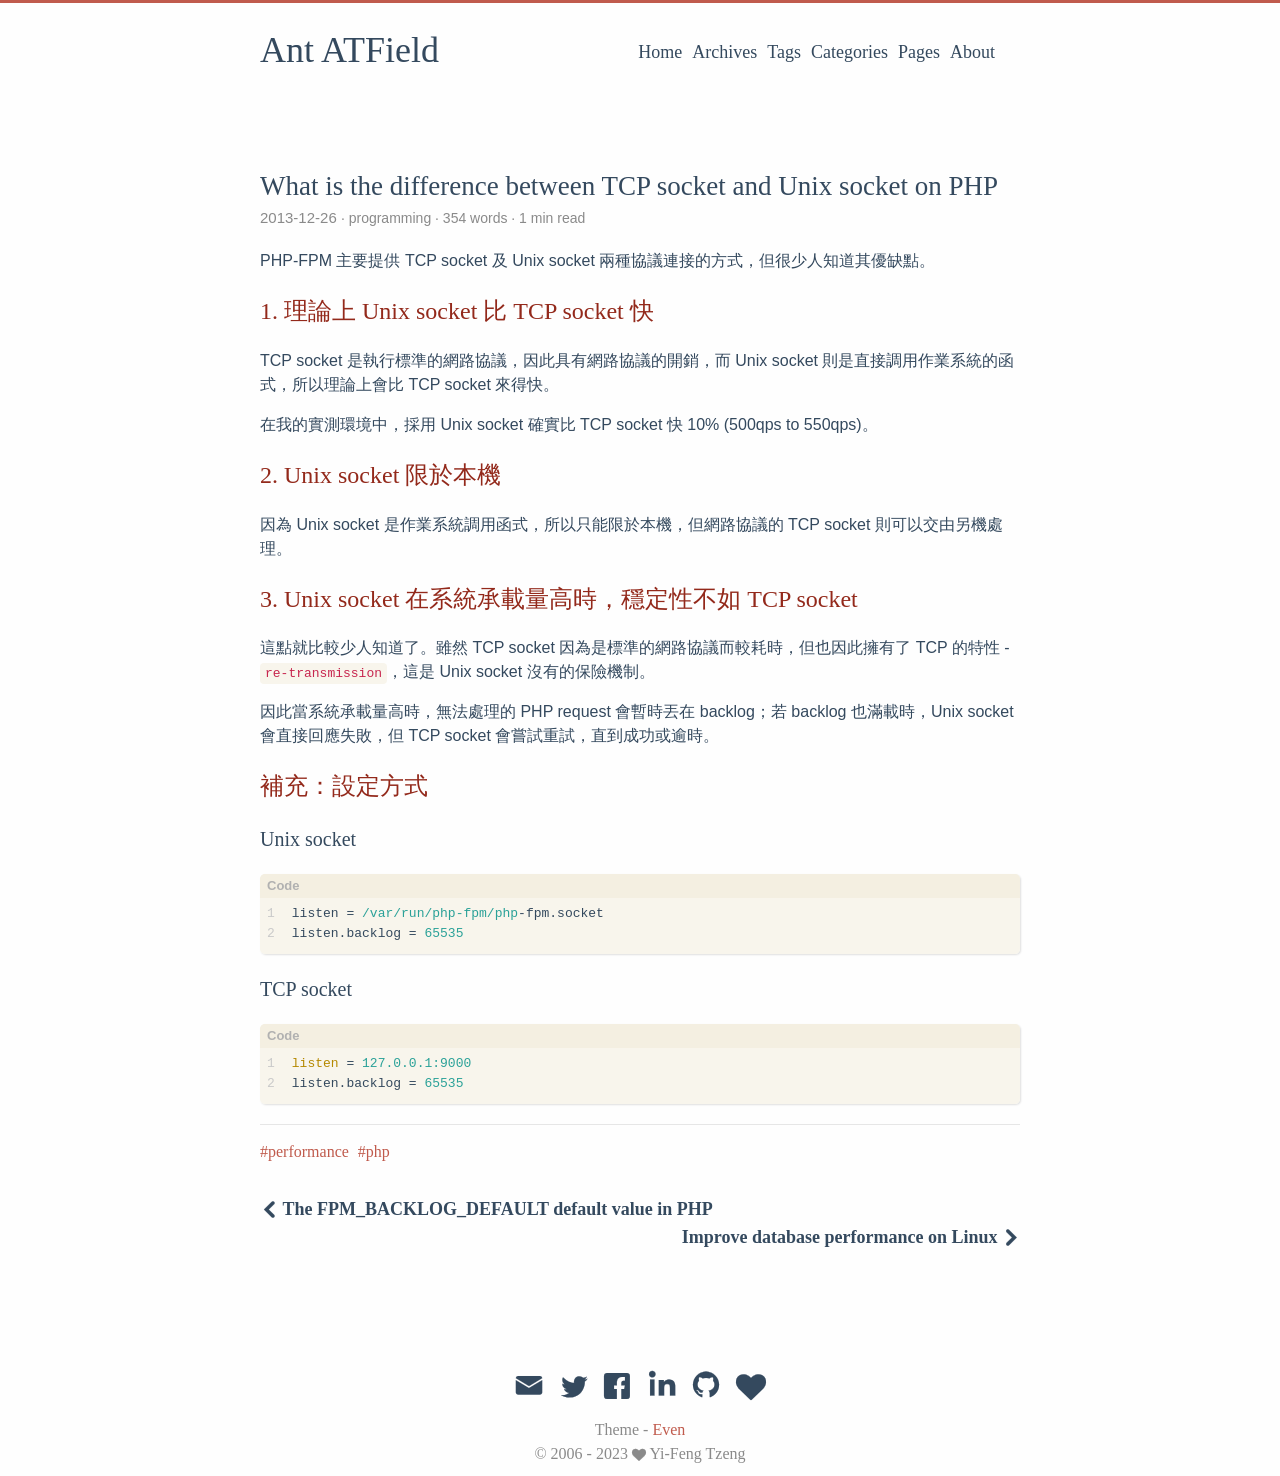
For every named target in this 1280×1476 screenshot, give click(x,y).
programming (390, 218)
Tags (784, 52)
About (972, 52)
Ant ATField (349, 50)
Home (660, 52)
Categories (849, 52)
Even (668, 1429)
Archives (724, 52)
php (378, 1151)
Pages (919, 52)
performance (308, 1151)
